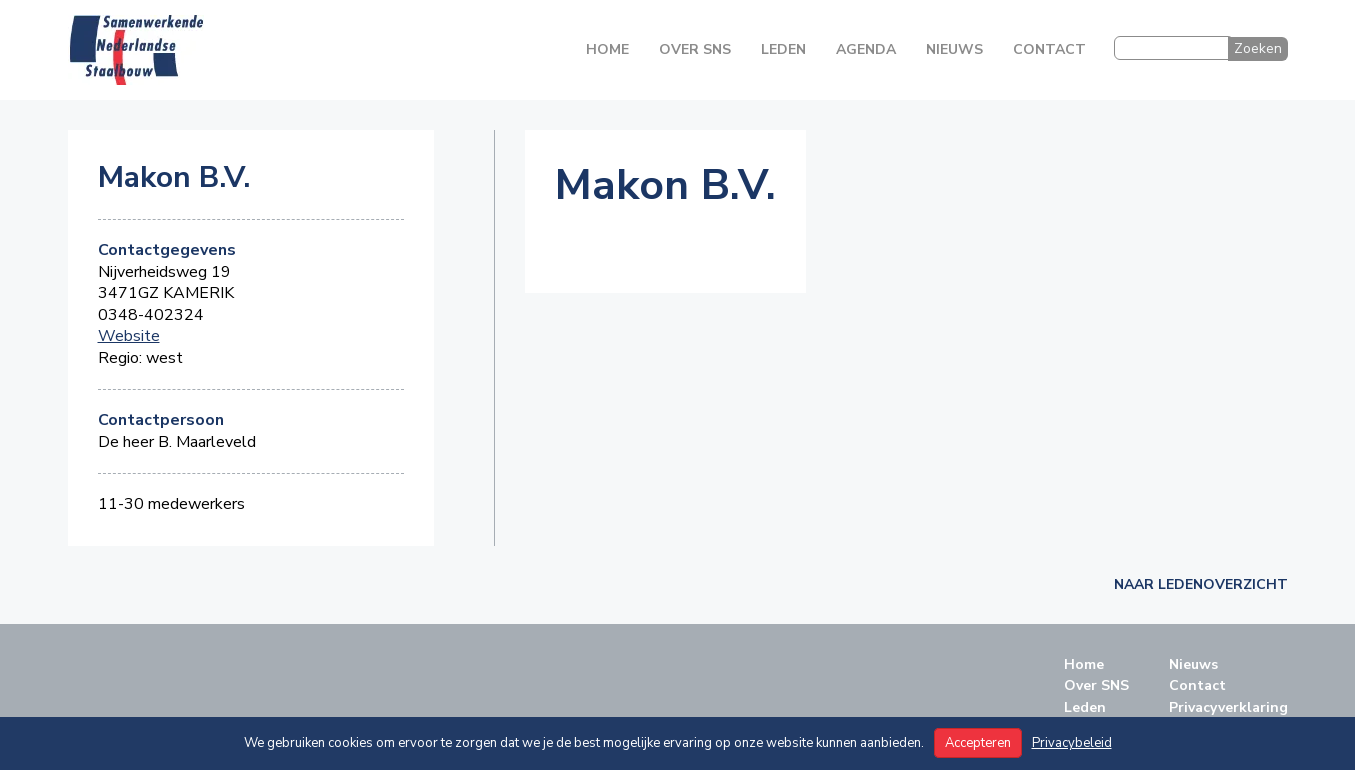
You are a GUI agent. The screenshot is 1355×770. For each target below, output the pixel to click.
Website (129, 336)
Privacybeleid (1072, 743)
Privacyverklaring (1228, 707)
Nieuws (954, 49)
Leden (783, 49)
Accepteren (978, 743)
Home (607, 49)
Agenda (866, 49)
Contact (1049, 49)
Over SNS (695, 49)
